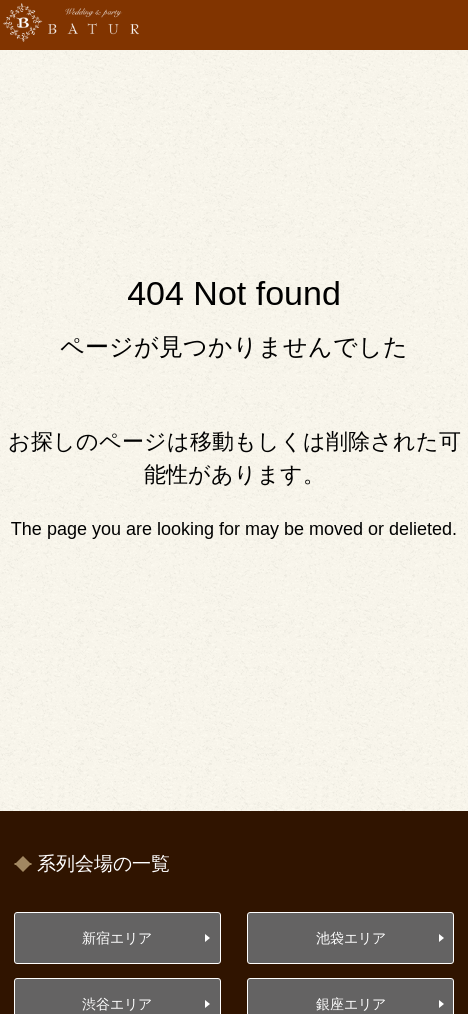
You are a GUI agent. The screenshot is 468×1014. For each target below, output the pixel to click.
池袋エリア (351, 938)
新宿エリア (117, 938)
